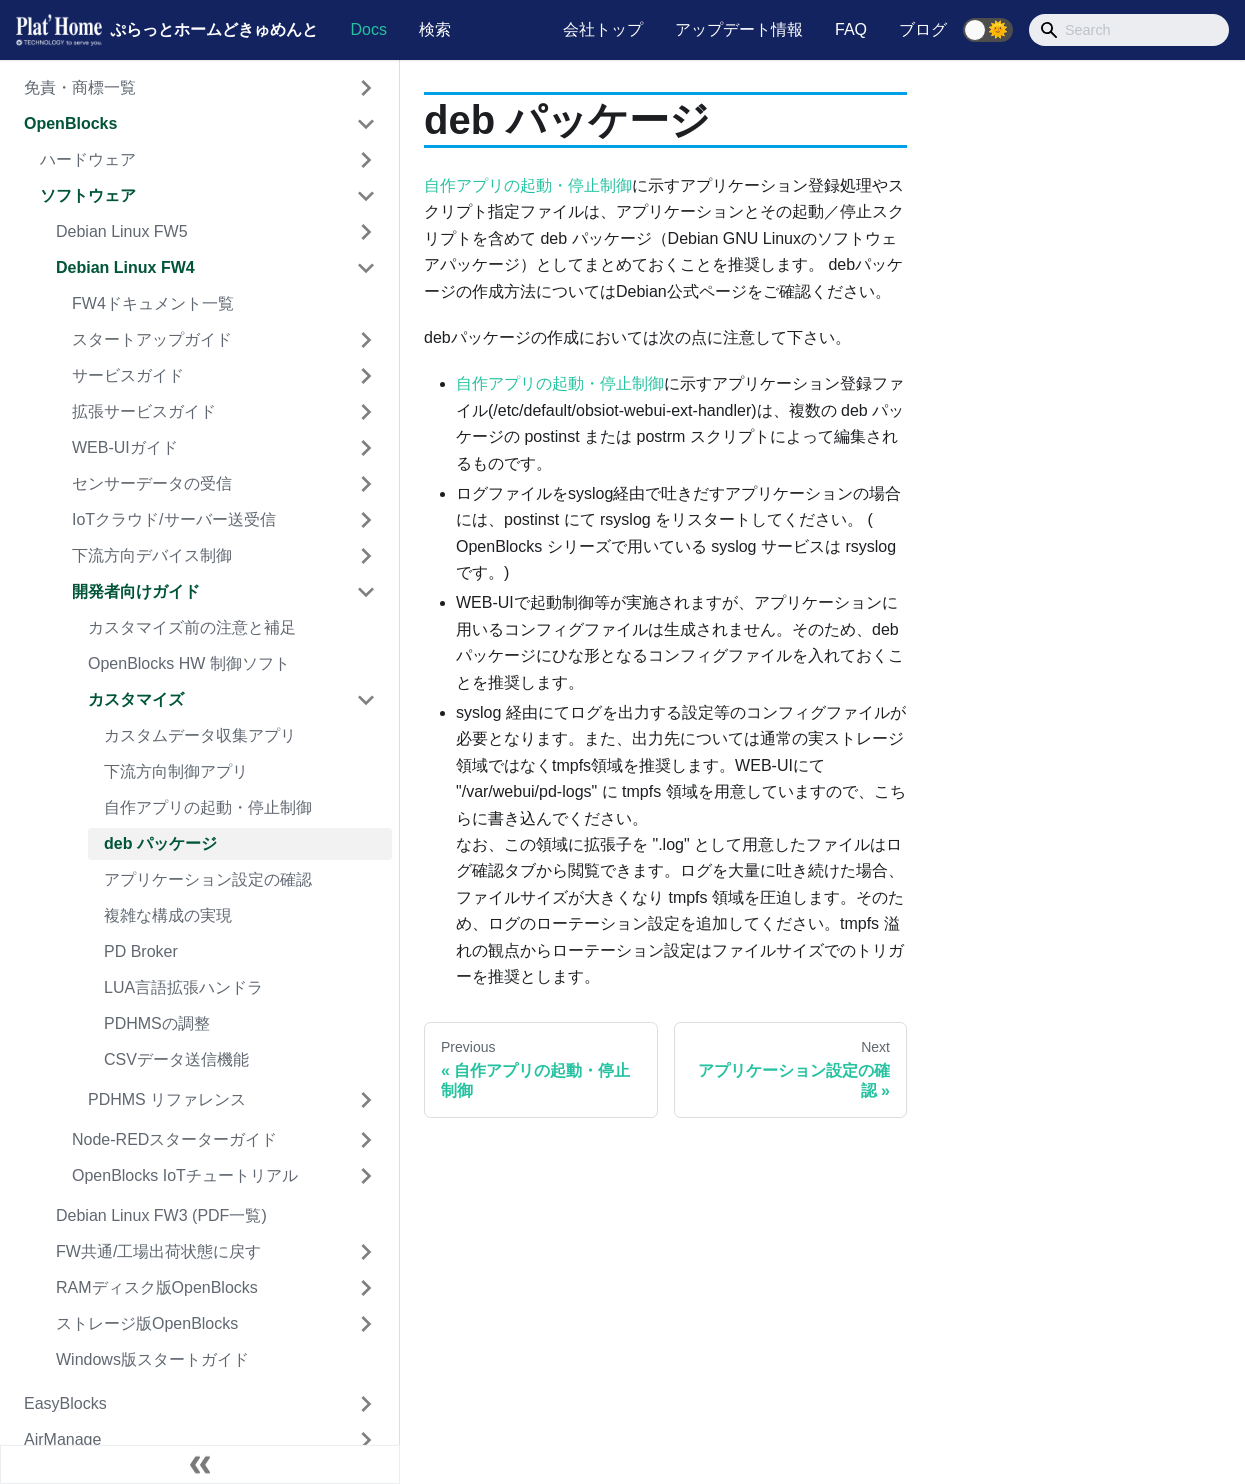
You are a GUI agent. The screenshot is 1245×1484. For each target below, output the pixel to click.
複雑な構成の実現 (168, 915)
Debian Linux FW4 (125, 267)
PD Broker (141, 951)
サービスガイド (128, 375)
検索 (435, 29)
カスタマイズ (136, 699)
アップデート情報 (739, 29)
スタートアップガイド (152, 339)
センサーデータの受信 (152, 483)
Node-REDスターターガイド (174, 1139)
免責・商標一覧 (80, 87)
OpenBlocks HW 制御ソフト (189, 663)
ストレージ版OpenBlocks (147, 1323)
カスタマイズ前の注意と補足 (192, 627)
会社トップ (603, 29)
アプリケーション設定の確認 (208, 879)
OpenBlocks (70, 123)
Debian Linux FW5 (122, 231)
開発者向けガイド (136, 591)
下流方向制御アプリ (176, 771)
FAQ (851, 29)
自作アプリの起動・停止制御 (208, 807)
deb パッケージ (160, 843)
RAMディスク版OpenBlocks (157, 1287)
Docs (368, 29)
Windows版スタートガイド (152, 1359)
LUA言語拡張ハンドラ (183, 987)
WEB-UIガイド (125, 447)
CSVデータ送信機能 (176, 1059)
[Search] (1129, 30)
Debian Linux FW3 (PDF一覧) (161, 1215)
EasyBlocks (65, 1403)
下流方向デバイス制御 (152, 555)
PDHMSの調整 (157, 1023)
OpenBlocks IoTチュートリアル (185, 1175)
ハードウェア (88, 159)
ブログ (923, 29)
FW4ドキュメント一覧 (153, 303)
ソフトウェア (88, 195)
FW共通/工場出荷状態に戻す (158, 1251)
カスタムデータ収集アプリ (200, 735)
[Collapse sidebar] (200, 1464)
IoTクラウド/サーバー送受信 (174, 519)
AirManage (62, 1439)
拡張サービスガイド (144, 411)
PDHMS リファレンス (167, 1099)
